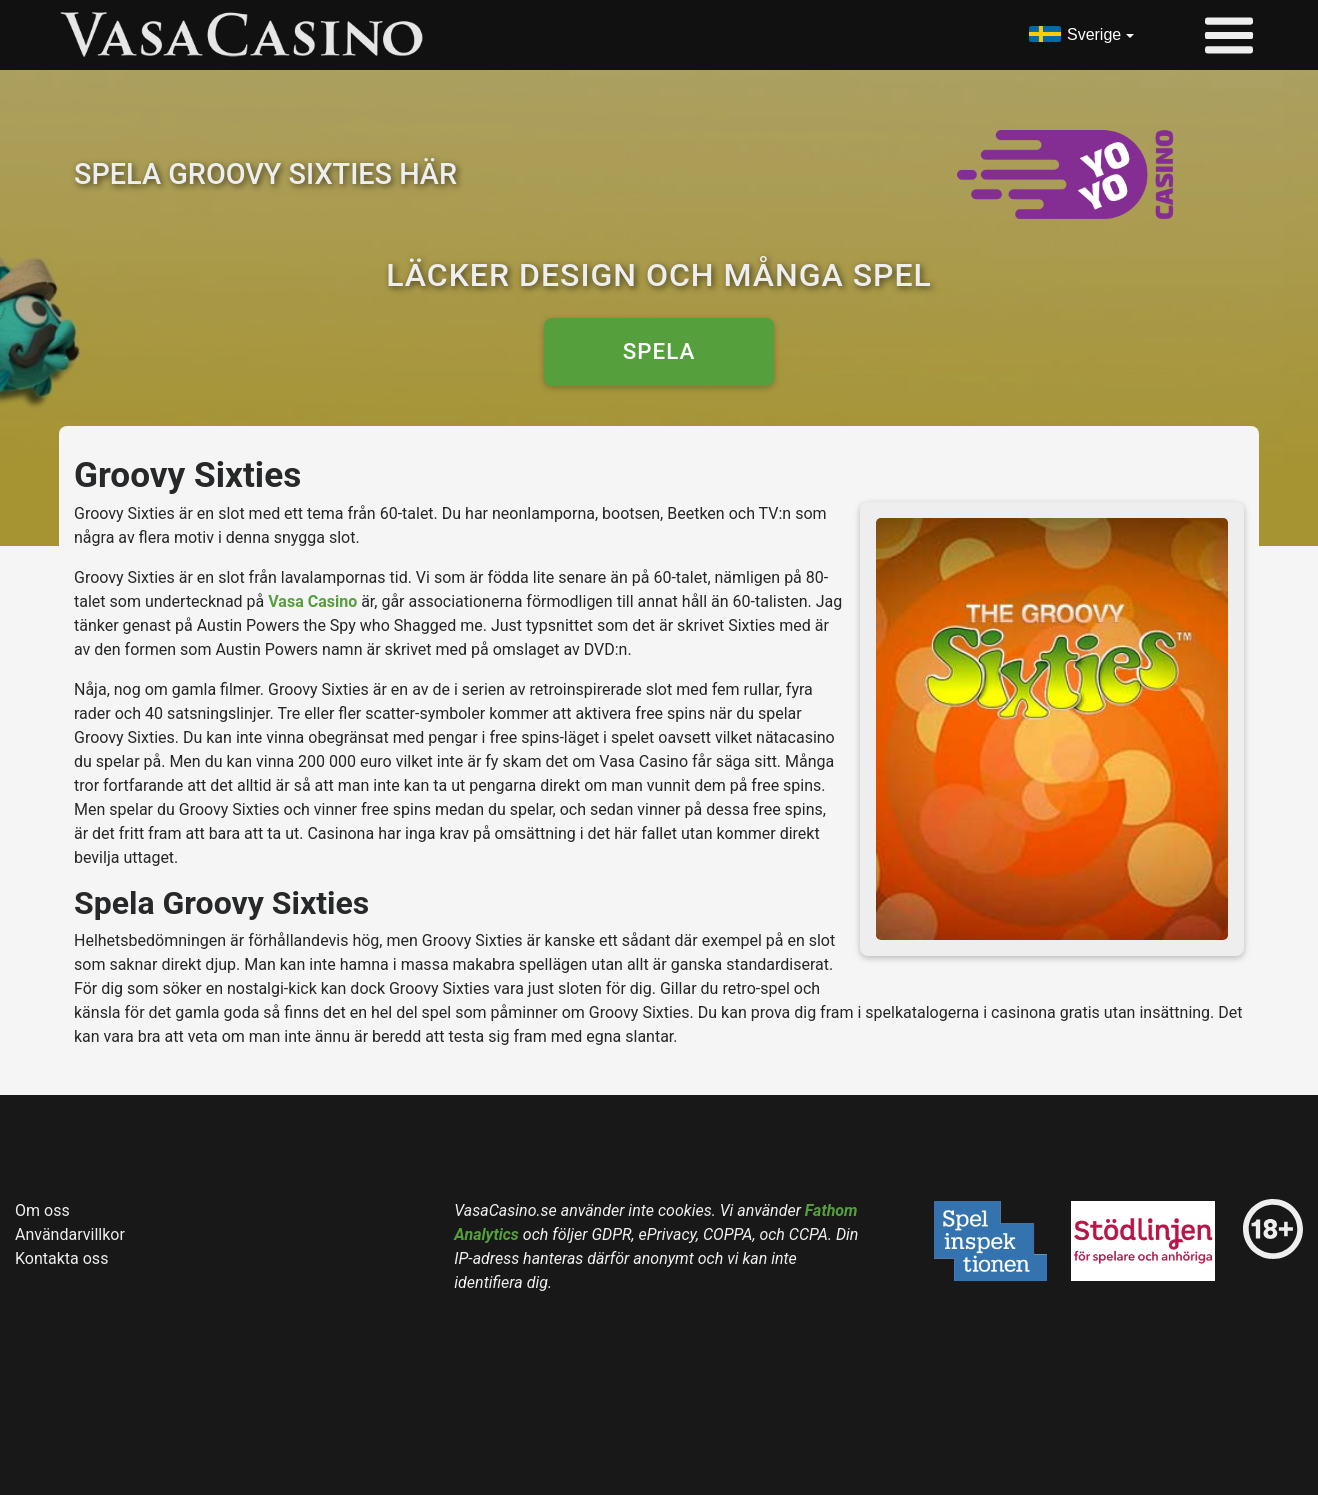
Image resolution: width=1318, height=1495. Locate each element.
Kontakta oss (61, 1258)
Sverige (1094, 34)
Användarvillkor (70, 1234)
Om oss (42, 1210)
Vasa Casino (312, 601)
